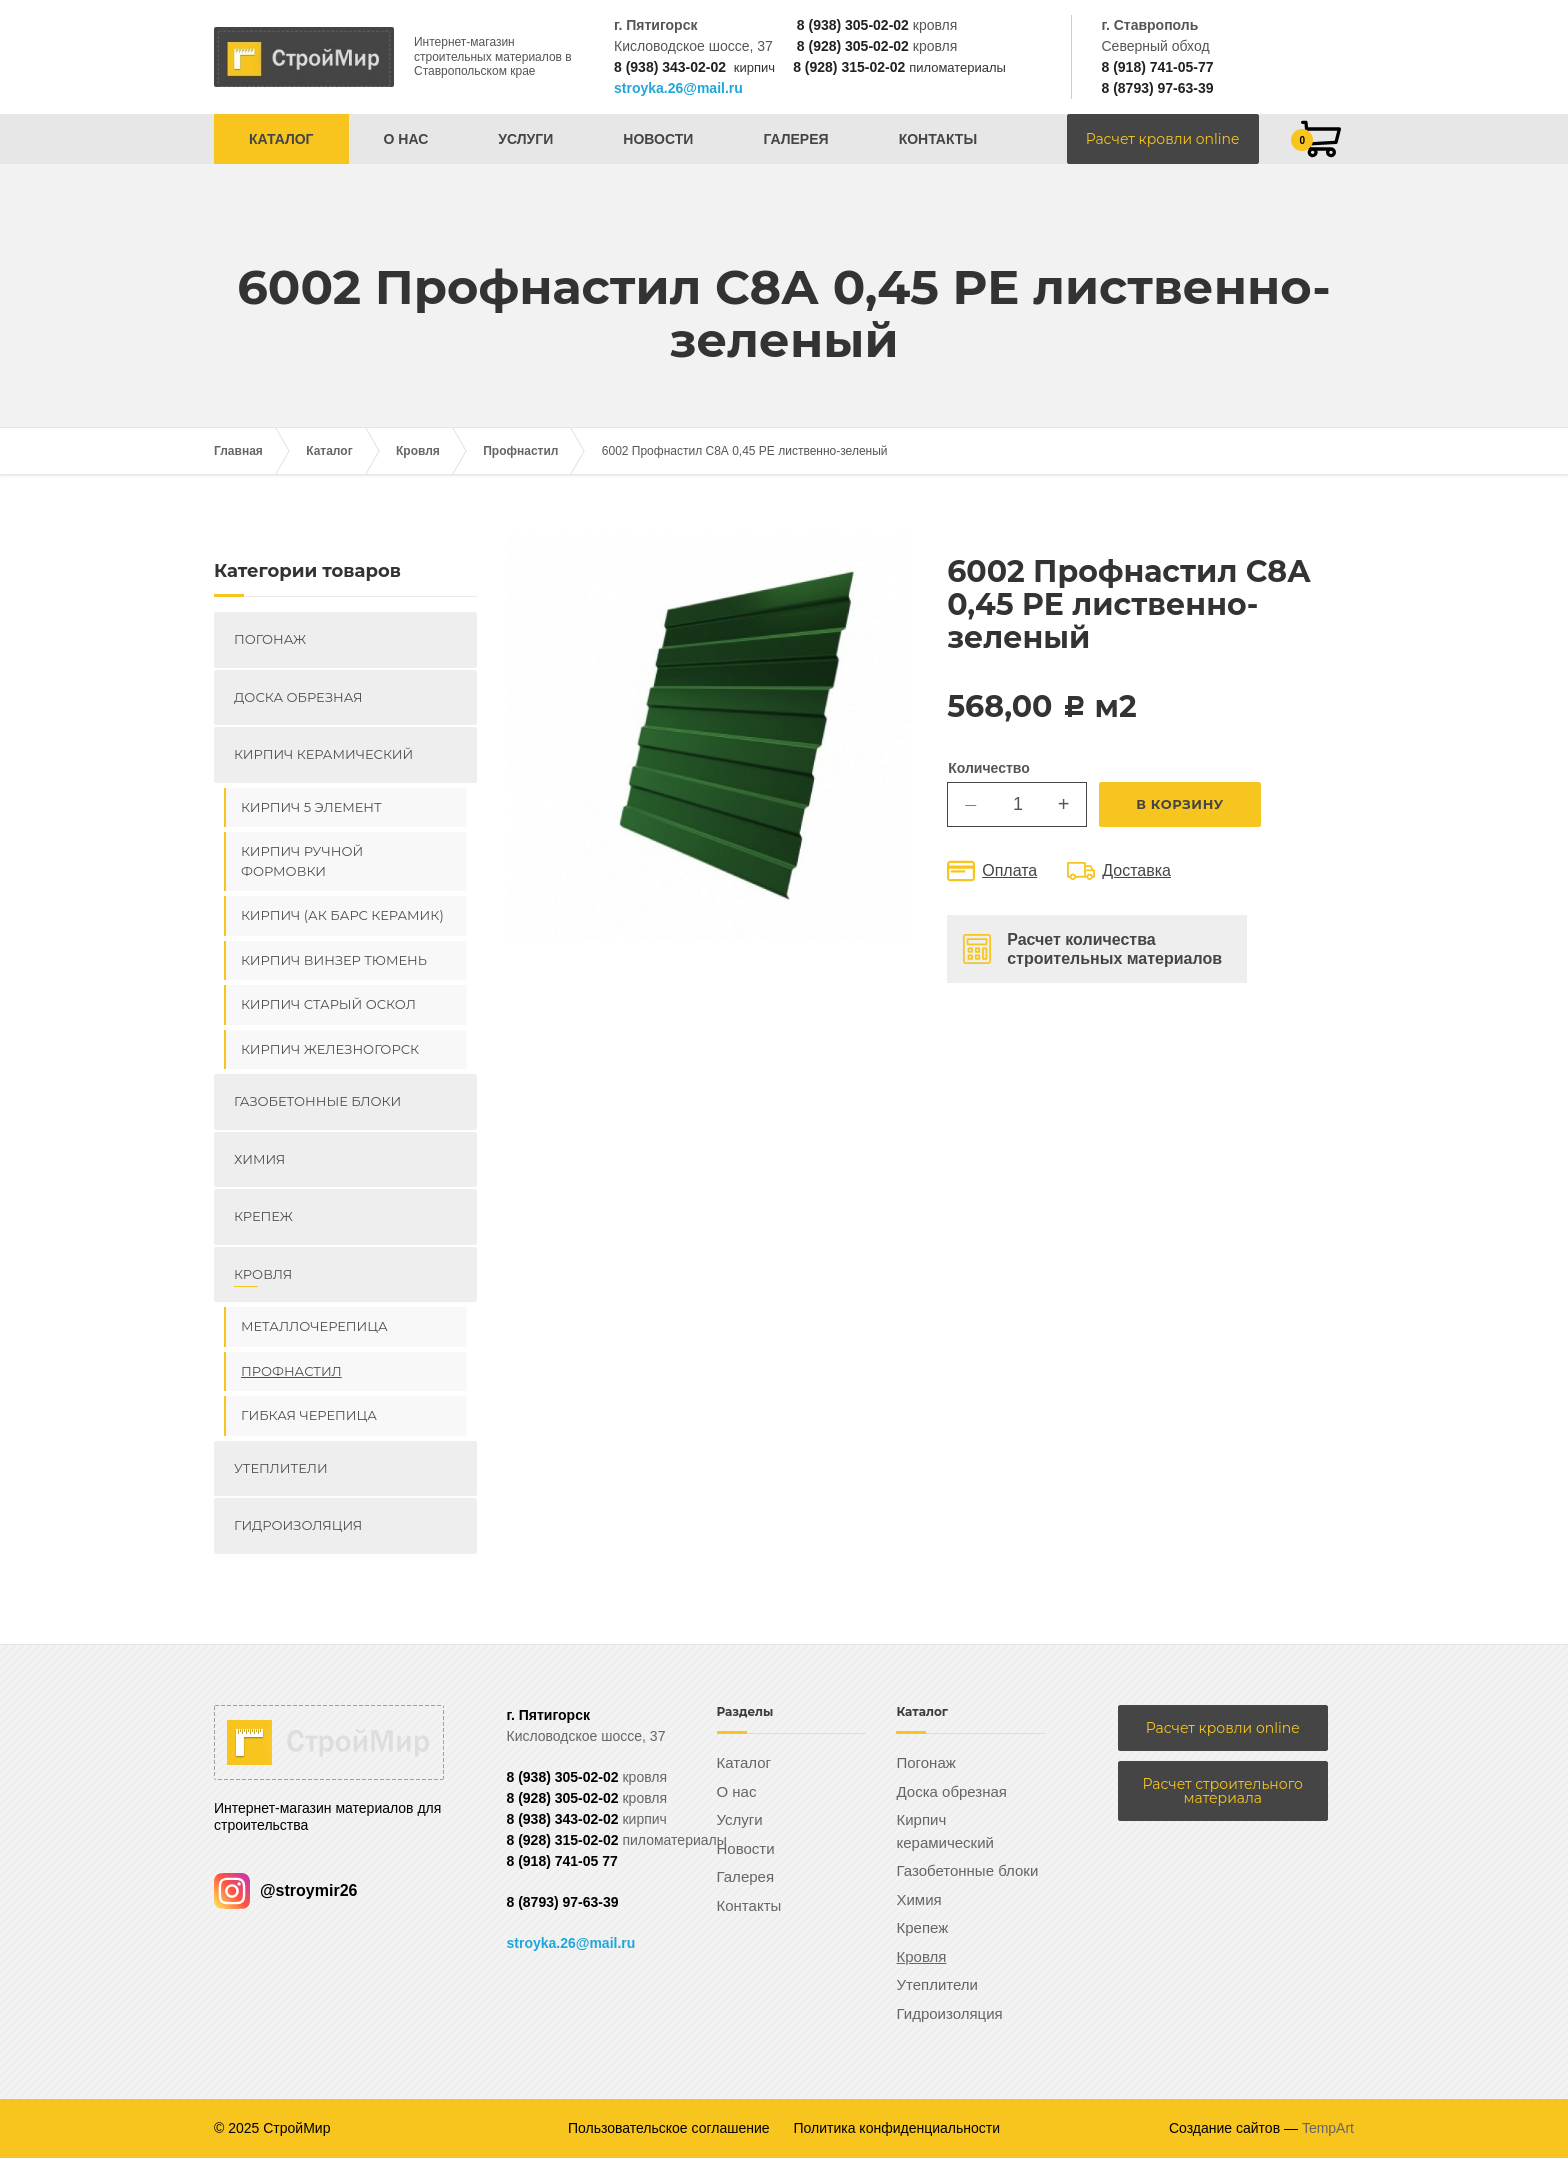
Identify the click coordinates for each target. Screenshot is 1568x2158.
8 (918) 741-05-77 (1157, 67)
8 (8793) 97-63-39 (1157, 88)
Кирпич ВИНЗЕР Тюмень (334, 960)
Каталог (281, 139)
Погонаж (270, 639)
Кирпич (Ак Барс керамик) (342, 915)
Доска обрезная (298, 697)
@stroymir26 (285, 1890)
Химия (259, 1159)
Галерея (795, 139)
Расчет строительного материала (1223, 1791)
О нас (406, 139)
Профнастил (520, 451)
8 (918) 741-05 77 (562, 1861)
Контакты (938, 139)
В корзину (1180, 804)
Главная (238, 451)
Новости (658, 139)
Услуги (525, 139)
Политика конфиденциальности (897, 2128)
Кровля (418, 451)
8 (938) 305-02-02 (853, 25)
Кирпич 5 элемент (311, 807)
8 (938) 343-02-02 (670, 67)
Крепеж (263, 1216)
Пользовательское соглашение (669, 2128)
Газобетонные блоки (317, 1101)
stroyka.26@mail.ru (678, 88)
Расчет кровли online (1163, 139)
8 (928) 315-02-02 (849, 67)
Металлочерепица (314, 1326)
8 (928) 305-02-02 (853, 46)
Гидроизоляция (298, 1525)
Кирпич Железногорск (330, 1049)
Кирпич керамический (323, 754)
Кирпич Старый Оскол (328, 1004)
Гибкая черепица (309, 1415)
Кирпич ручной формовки (302, 861)
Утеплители (281, 1468)
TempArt (1328, 2128)
